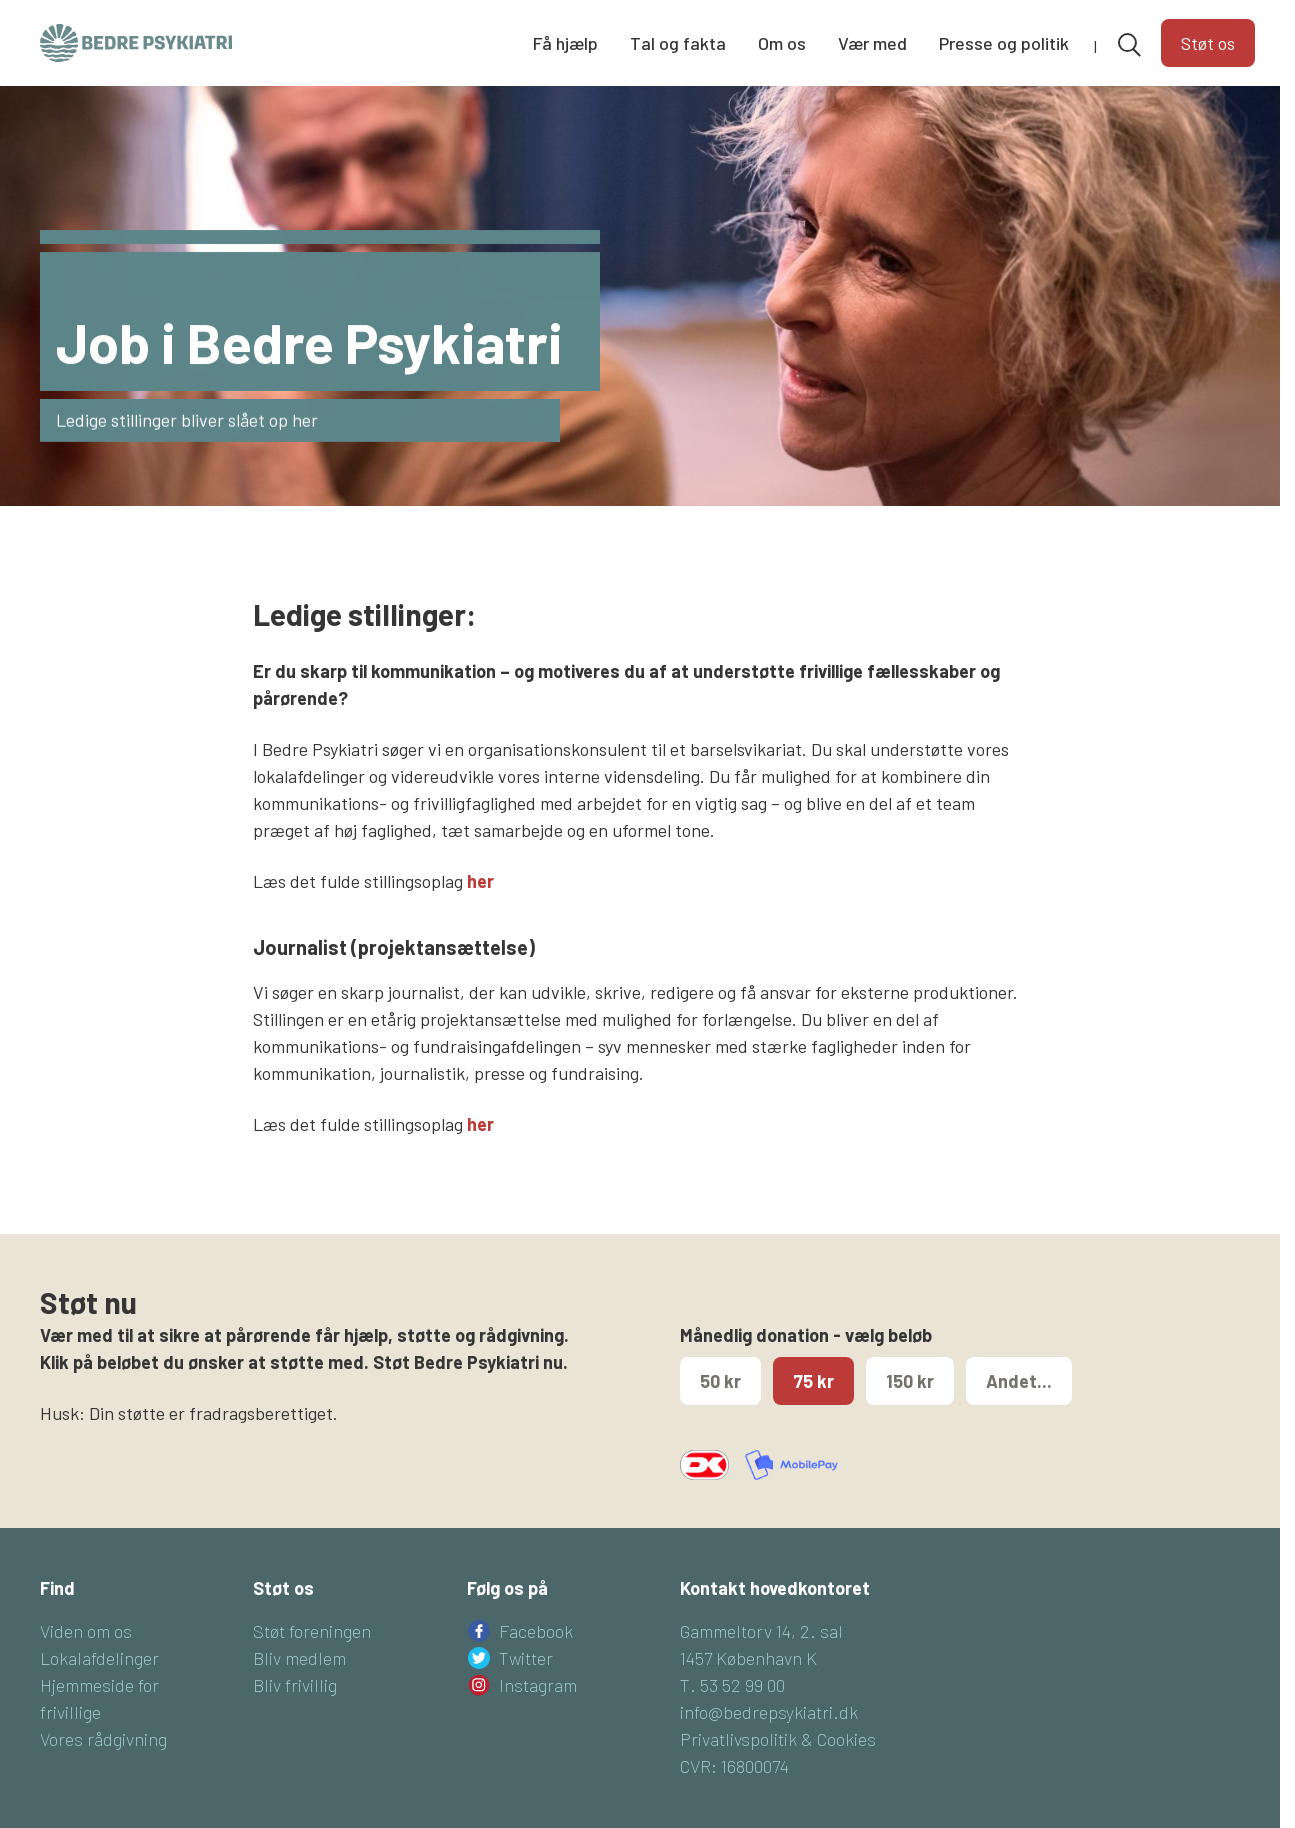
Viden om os (86, 1631)
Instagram (538, 1685)
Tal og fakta (678, 43)
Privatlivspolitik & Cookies (778, 1739)
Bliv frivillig (295, 1685)
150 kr (910, 1381)
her (480, 881)
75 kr (813, 1381)
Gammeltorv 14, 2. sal (761, 1631)
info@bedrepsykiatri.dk (769, 1712)
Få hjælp (565, 43)
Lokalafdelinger (99, 1658)
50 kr (720, 1381)
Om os (782, 43)
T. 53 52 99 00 (732, 1685)
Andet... (1019, 1381)
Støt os (1208, 43)
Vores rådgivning (103, 1739)
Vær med (872, 43)
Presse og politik (1004, 43)
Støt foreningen (312, 1631)
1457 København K (748, 1658)
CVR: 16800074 (734, 1766)
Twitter (526, 1658)
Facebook (536, 1631)
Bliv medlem (299, 1658)
